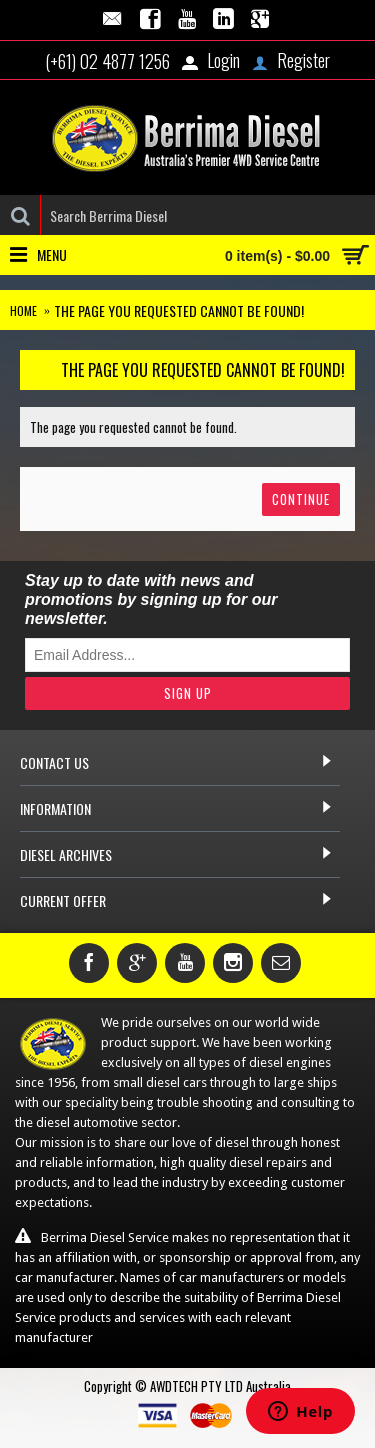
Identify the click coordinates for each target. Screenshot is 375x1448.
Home (23, 310)
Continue (301, 499)
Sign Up (188, 693)
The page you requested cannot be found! (179, 310)
